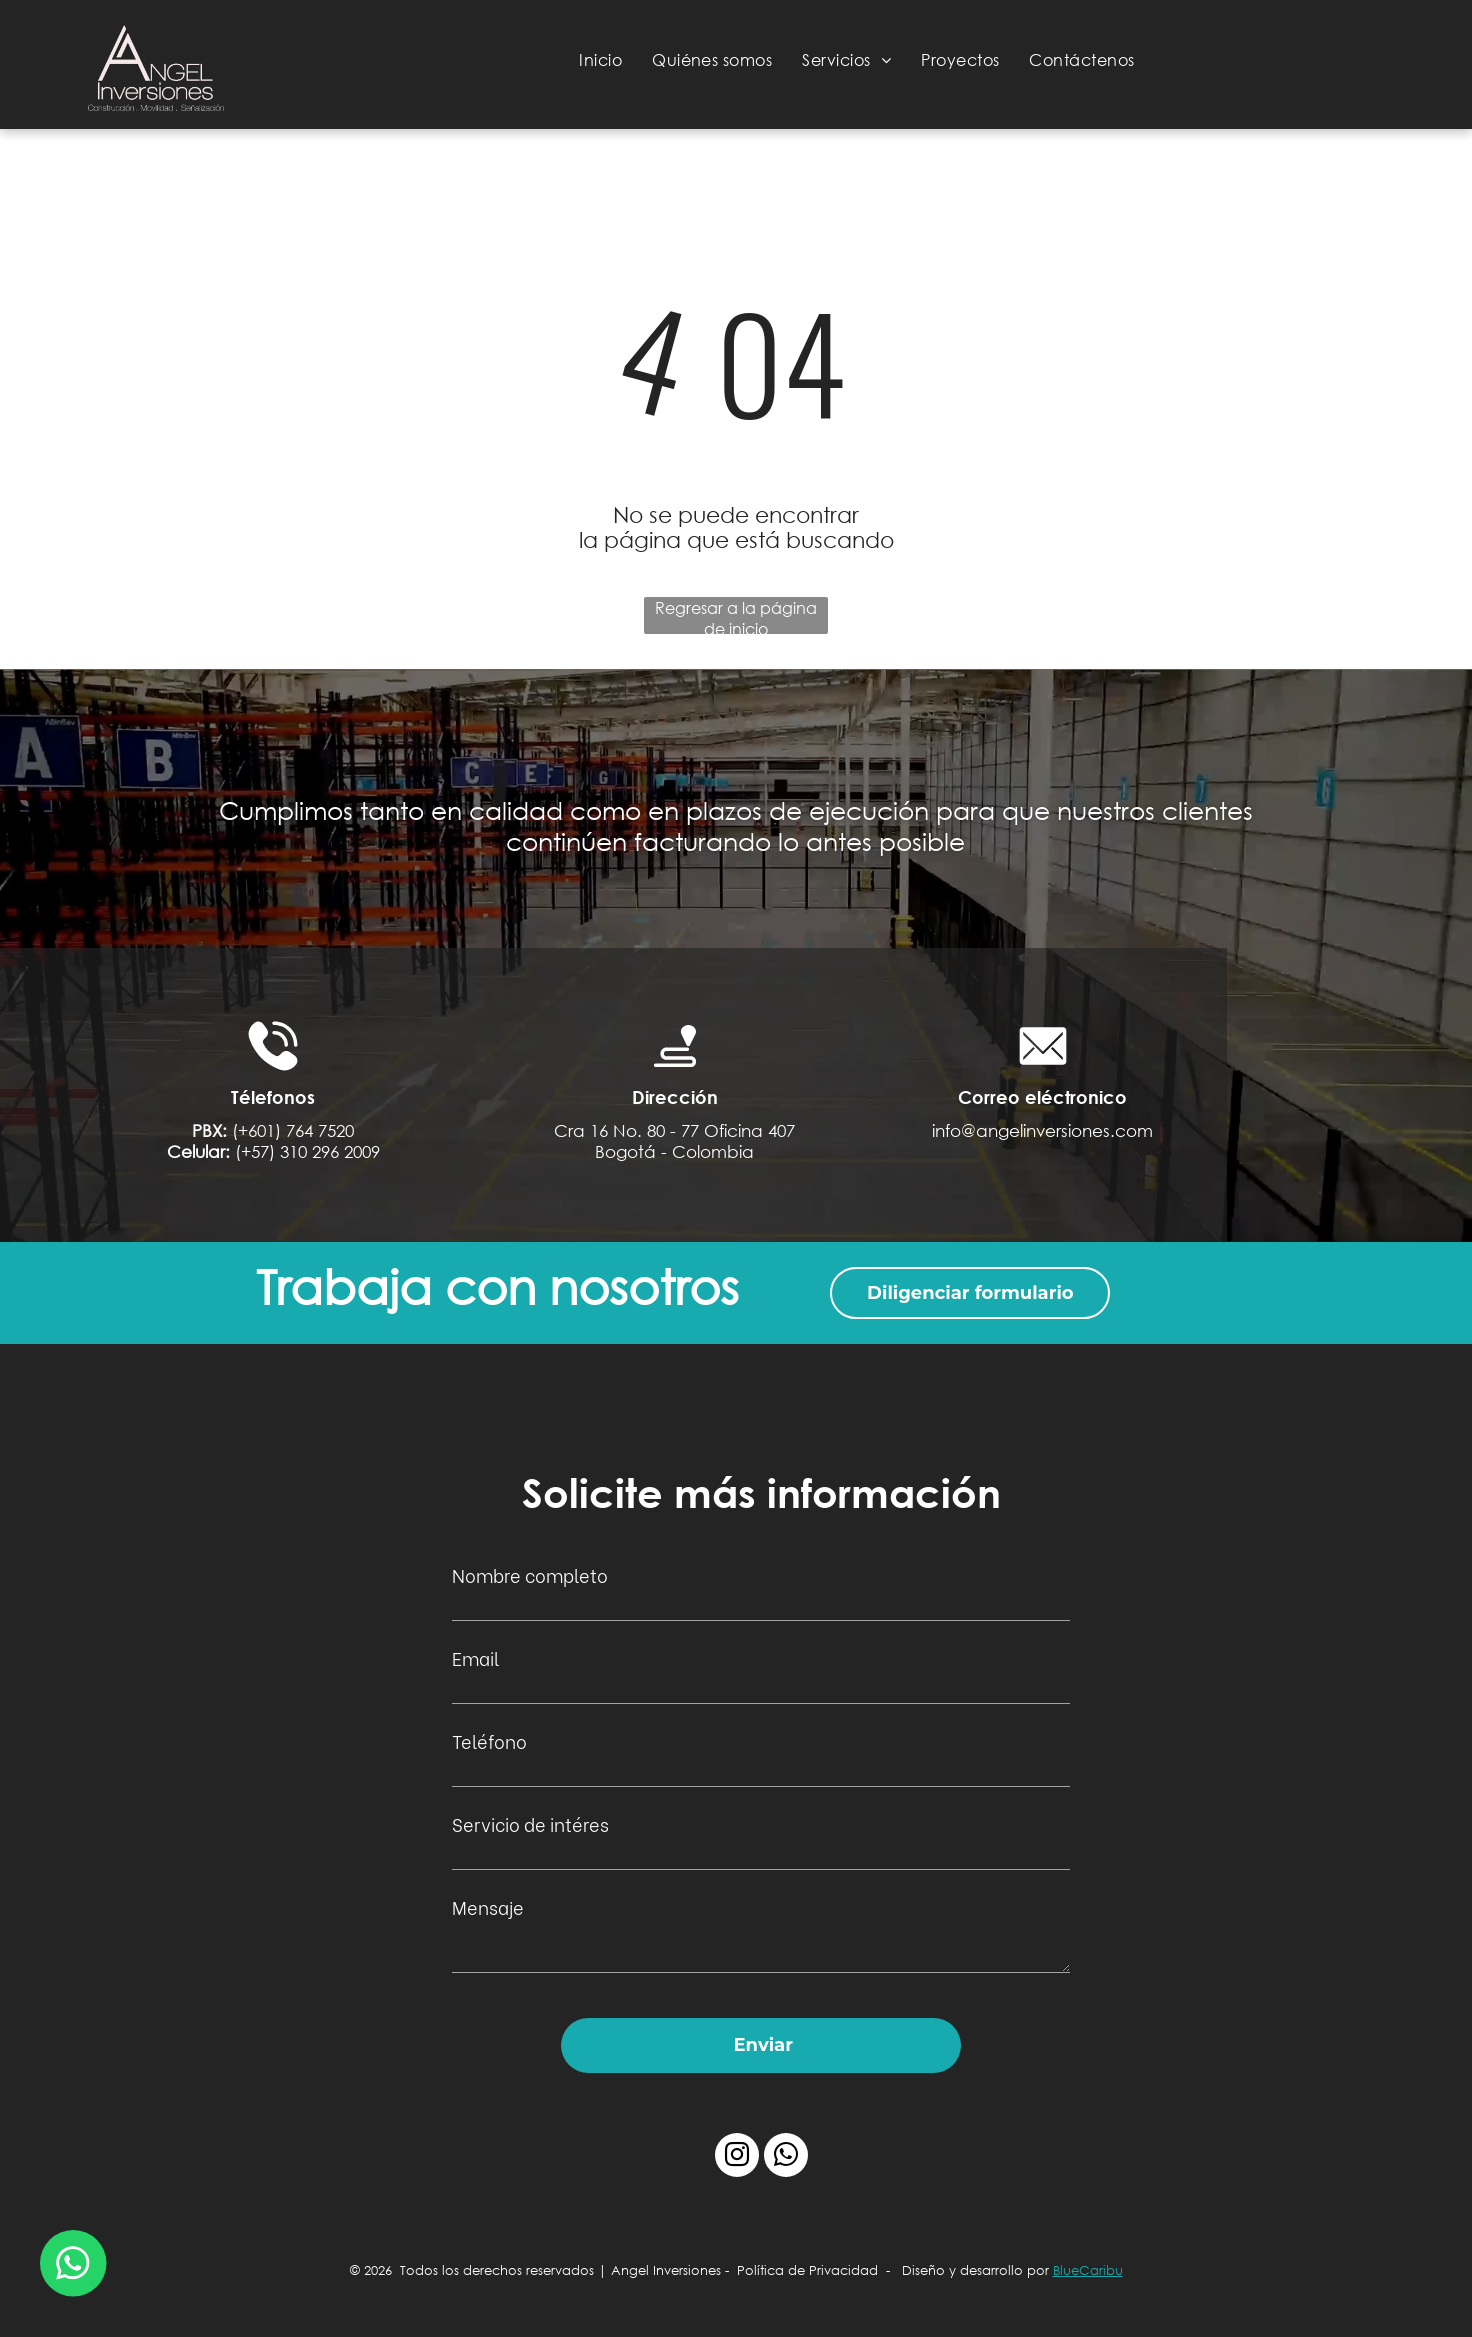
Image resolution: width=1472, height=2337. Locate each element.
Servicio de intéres (530, 1823)
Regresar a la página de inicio (736, 615)
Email (475, 1657)
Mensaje (488, 1906)
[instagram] (737, 2157)
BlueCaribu (1088, 2270)
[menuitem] (600, 59)
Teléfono (489, 1740)
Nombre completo (530, 1574)
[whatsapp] (786, 2157)
